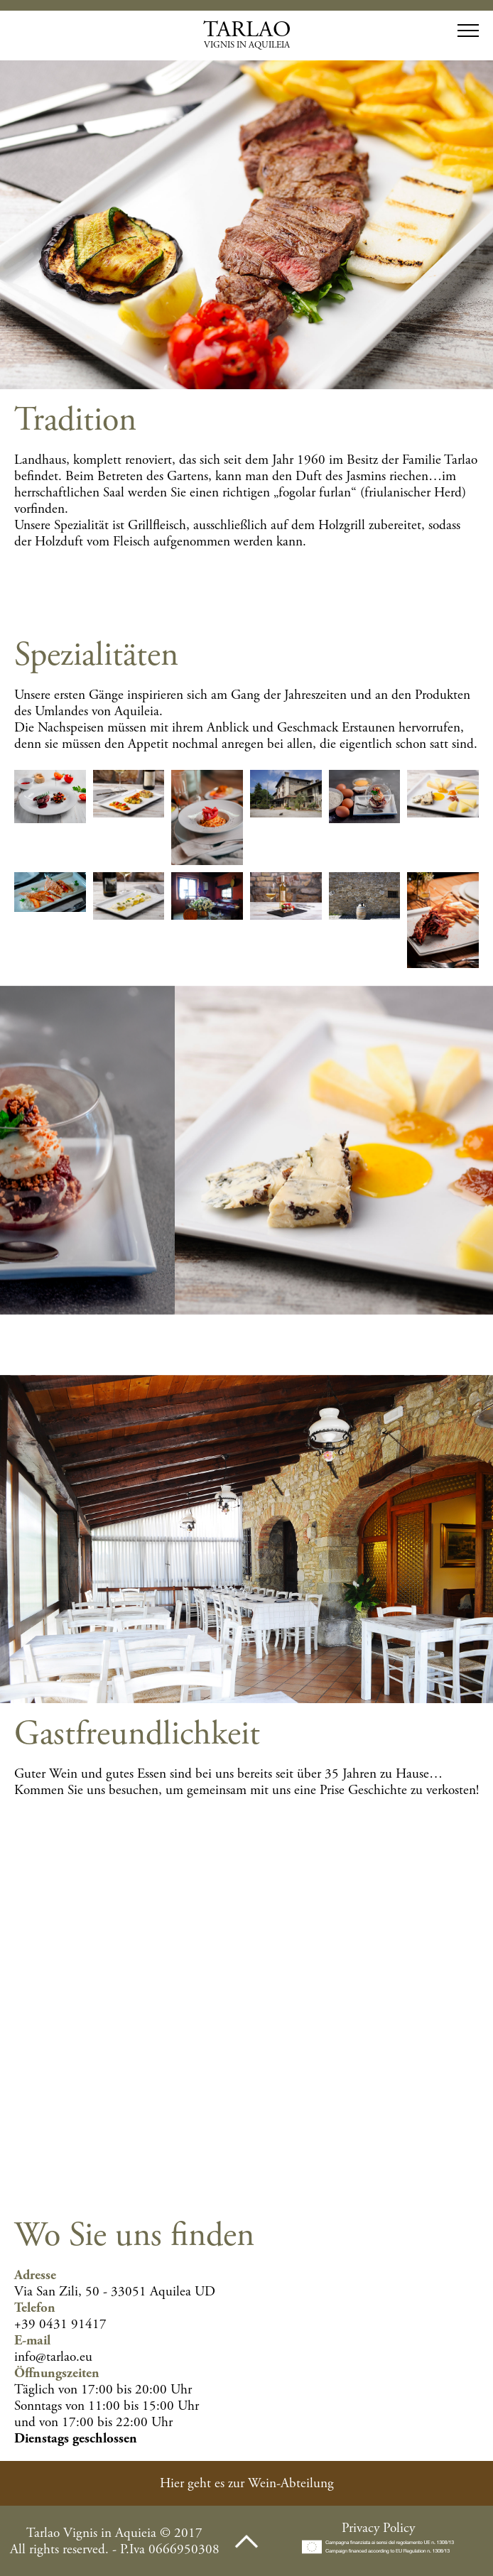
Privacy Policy (378, 2528)
